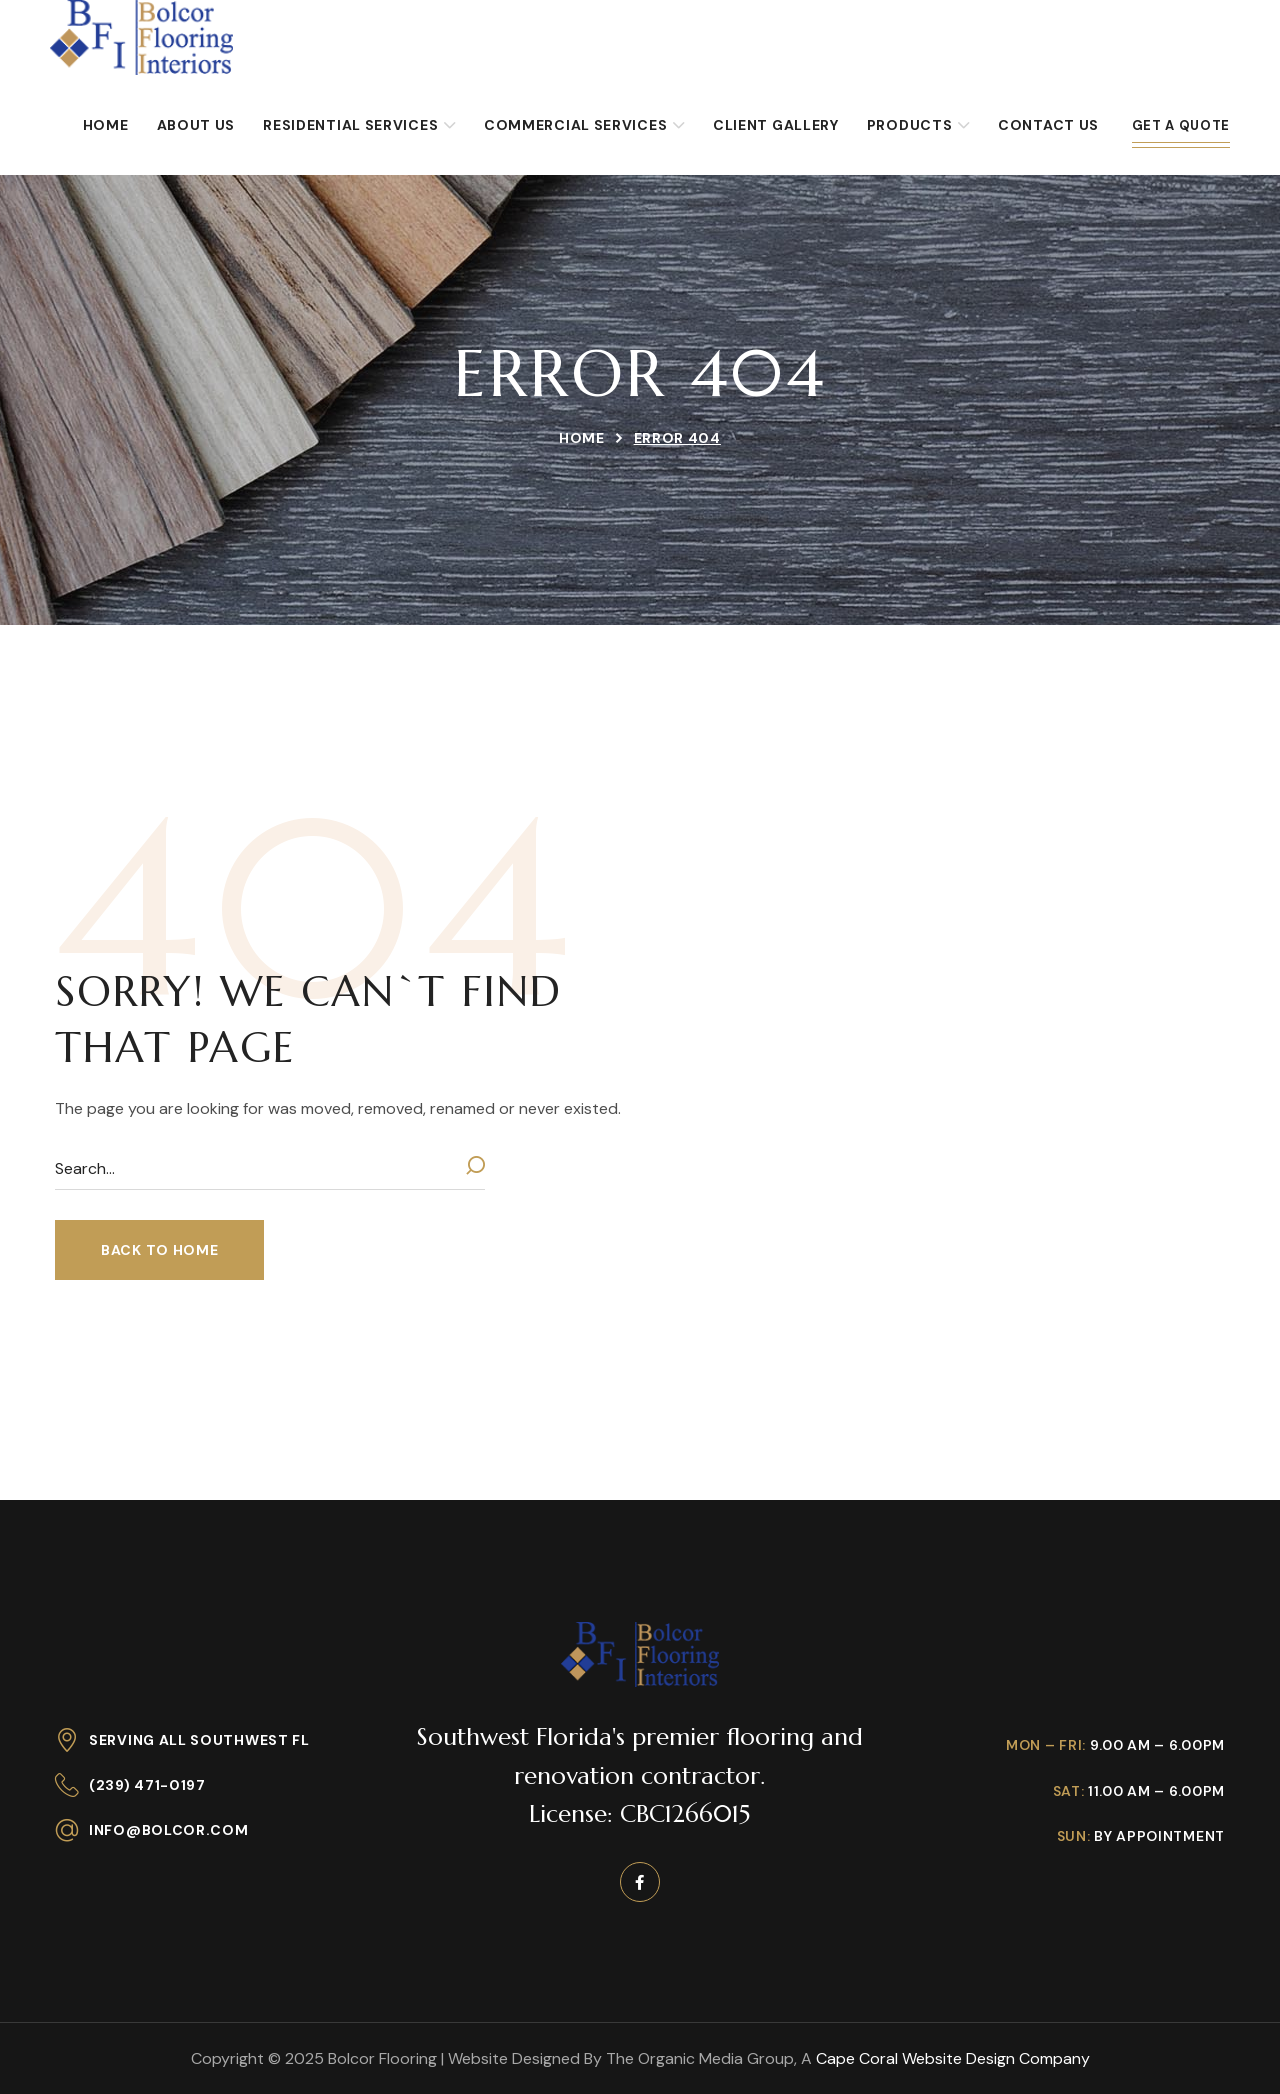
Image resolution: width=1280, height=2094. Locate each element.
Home (582, 438)
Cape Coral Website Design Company (953, 2058)
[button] (159, 1250)
